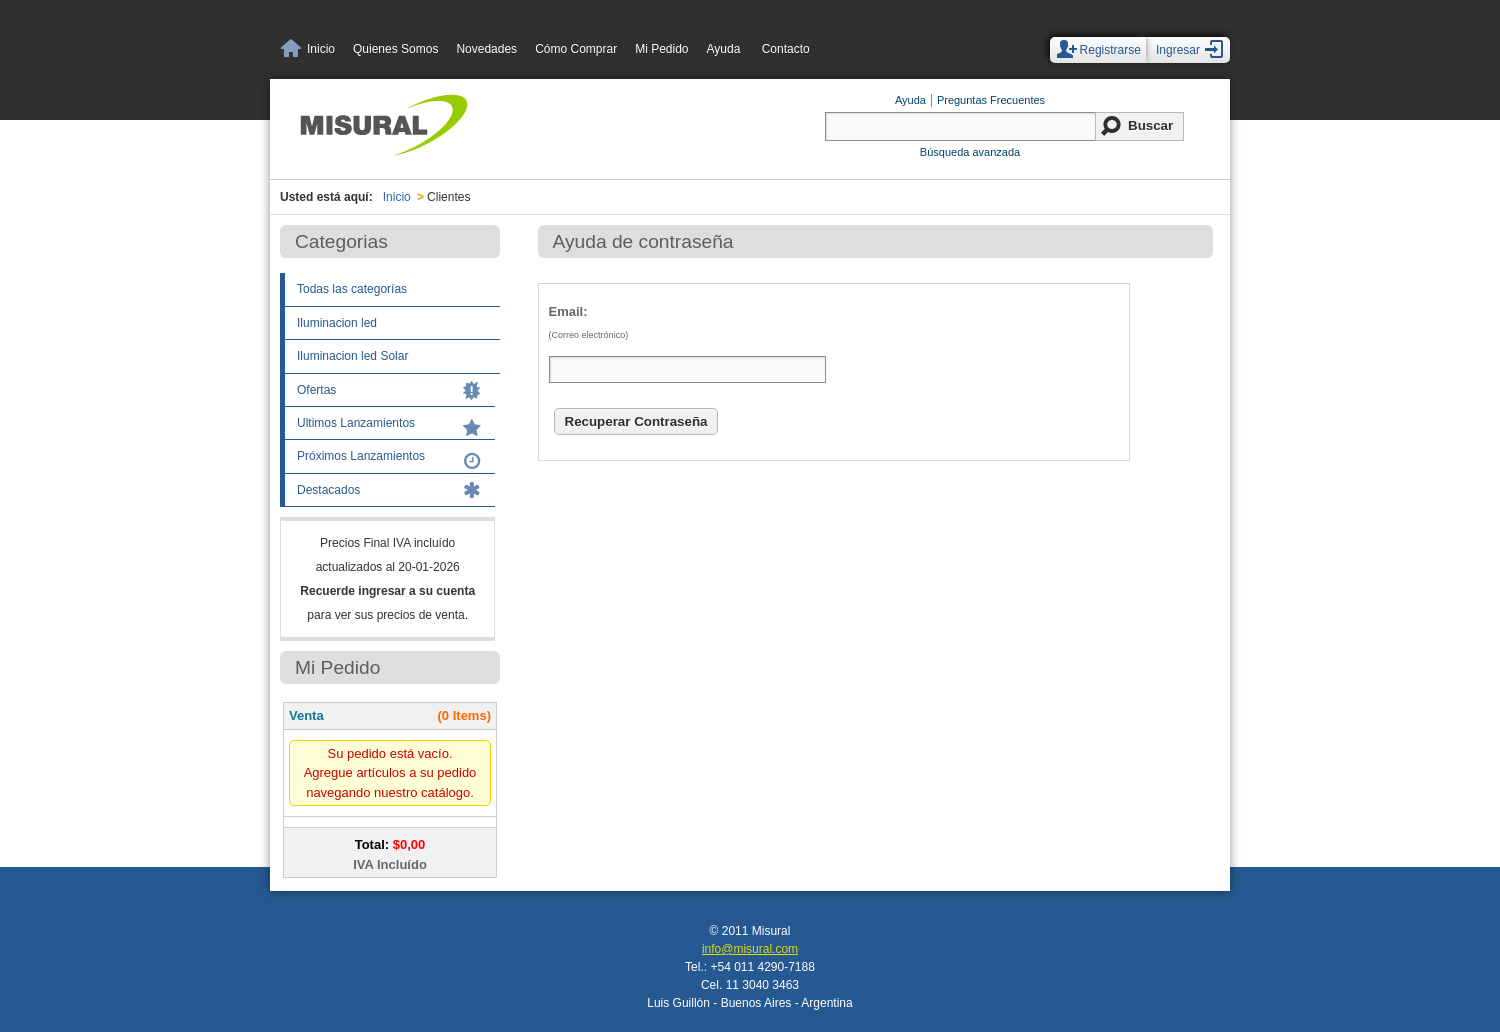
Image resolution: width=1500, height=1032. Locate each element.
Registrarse (1110, 50)
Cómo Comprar (576, 49)
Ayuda (724, 49)
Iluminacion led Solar (352, 356)
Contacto (785, 49)
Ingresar (1178, 50)
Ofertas (316, 390)
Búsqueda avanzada (970, 152)
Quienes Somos (395, 49)
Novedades (486, 49)
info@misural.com (750, 949)
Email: (823, 327)
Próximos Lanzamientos (361, 456)
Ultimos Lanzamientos (356, 423)
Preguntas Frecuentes (991, 100)
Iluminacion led (337, 323)
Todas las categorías (352, 289)
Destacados (328, 490)
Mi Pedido (661, 49)
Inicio (321, 49)
